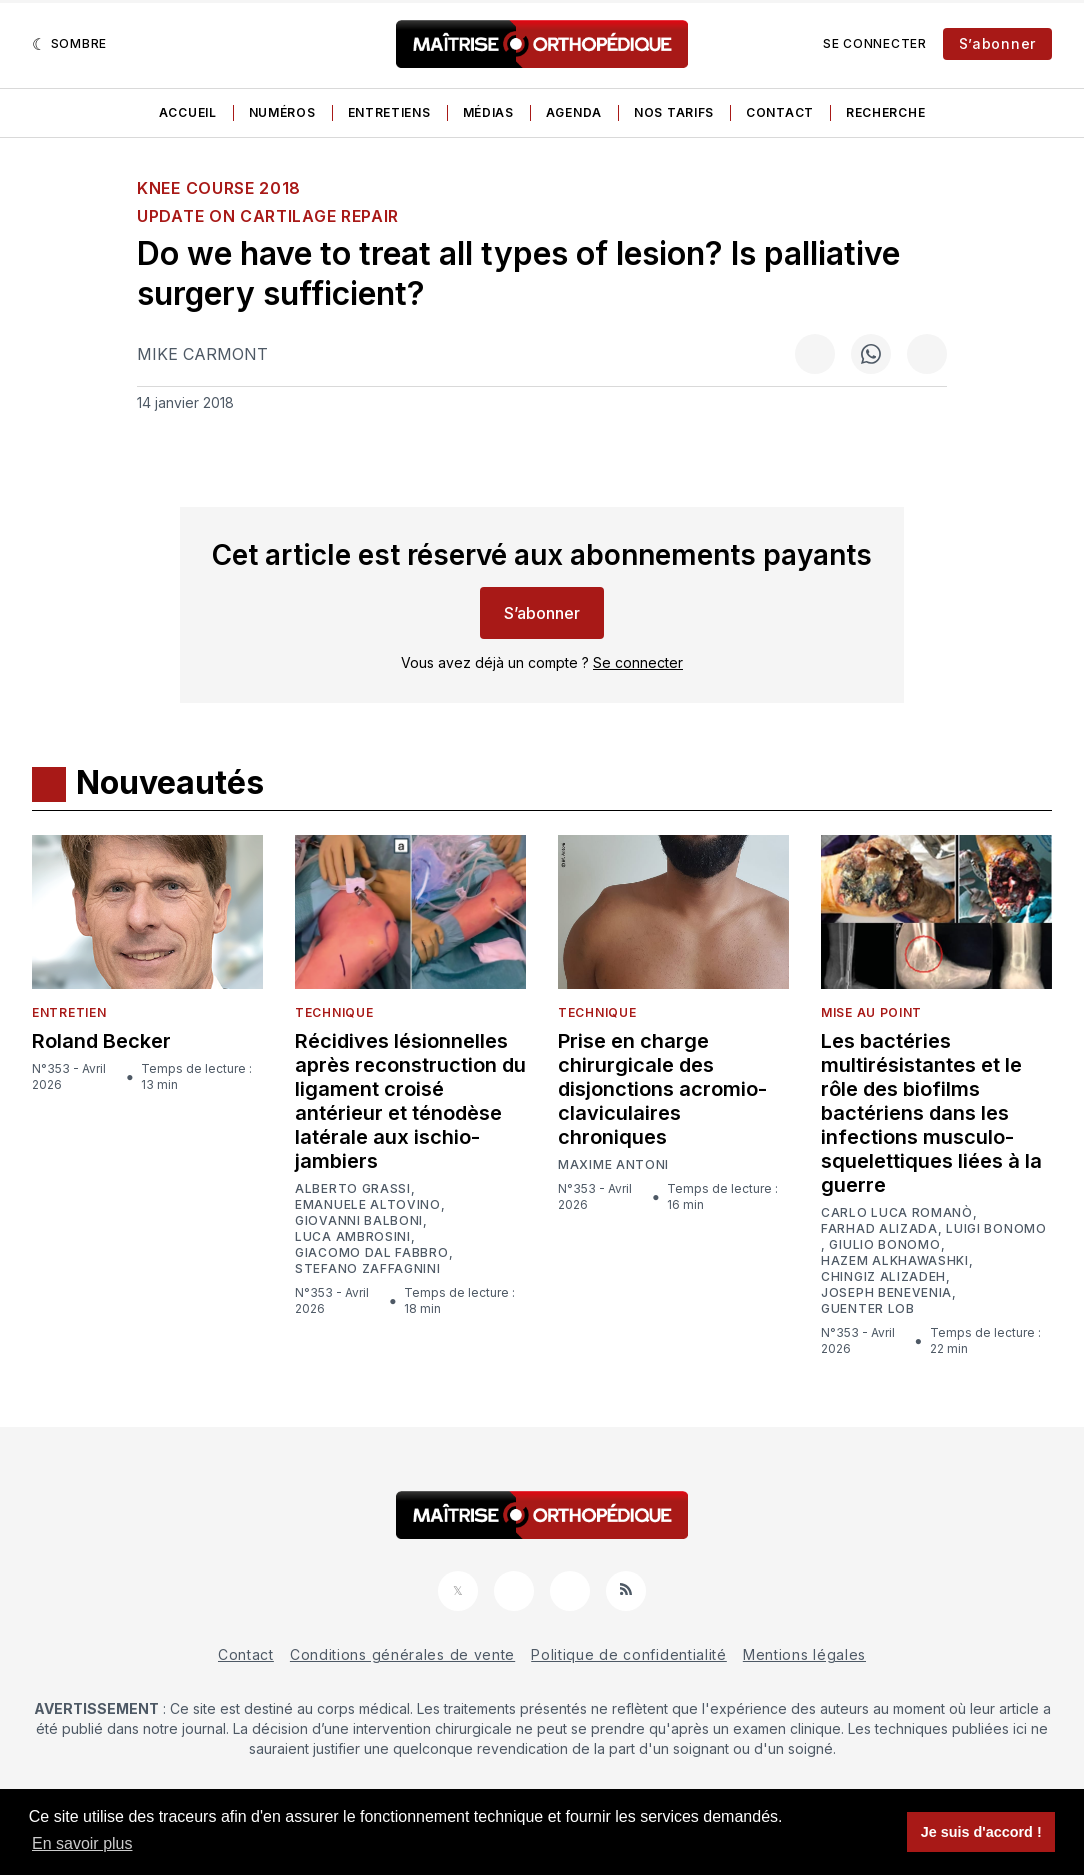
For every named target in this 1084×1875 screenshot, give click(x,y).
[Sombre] (69, 44)
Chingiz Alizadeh (883, 1277)
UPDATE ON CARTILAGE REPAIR (268, 216)
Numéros (282, 112)
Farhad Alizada (879, 1229)
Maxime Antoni (613, 1165)
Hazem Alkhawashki (895, 1261)
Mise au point (871, 1012)
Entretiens (389, 112)
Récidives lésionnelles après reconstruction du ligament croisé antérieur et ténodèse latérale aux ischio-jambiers (410, 1101)
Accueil (188, 112)
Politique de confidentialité (629, 1654)
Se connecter (874, 43)
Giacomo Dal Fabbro (372, 1253)
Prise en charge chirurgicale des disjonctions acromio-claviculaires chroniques (662, 1089)
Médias (488, 112)
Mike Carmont (202, 354)
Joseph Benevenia (886, 1293)
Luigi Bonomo (996, 1229)
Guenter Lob (868, 1309)
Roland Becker (101, 1041)
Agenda (574, 112)
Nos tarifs (674, 112)
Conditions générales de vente (402, 1654)
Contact (780, 112)
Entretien (69, 1012)
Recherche (885, 112)
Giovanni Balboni (359, 1221)
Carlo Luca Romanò (897, 1213)
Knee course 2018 (219, 188)
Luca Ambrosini (353, 1237)
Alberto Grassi (353, 1189)
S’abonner (997, 43)
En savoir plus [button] (82, 1843)
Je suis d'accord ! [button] (981, 1832)
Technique (334, 1012)
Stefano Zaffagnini (368, 1269)
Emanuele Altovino (368, 1205)
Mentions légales (804, 1654)
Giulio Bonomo (884, 1245)
